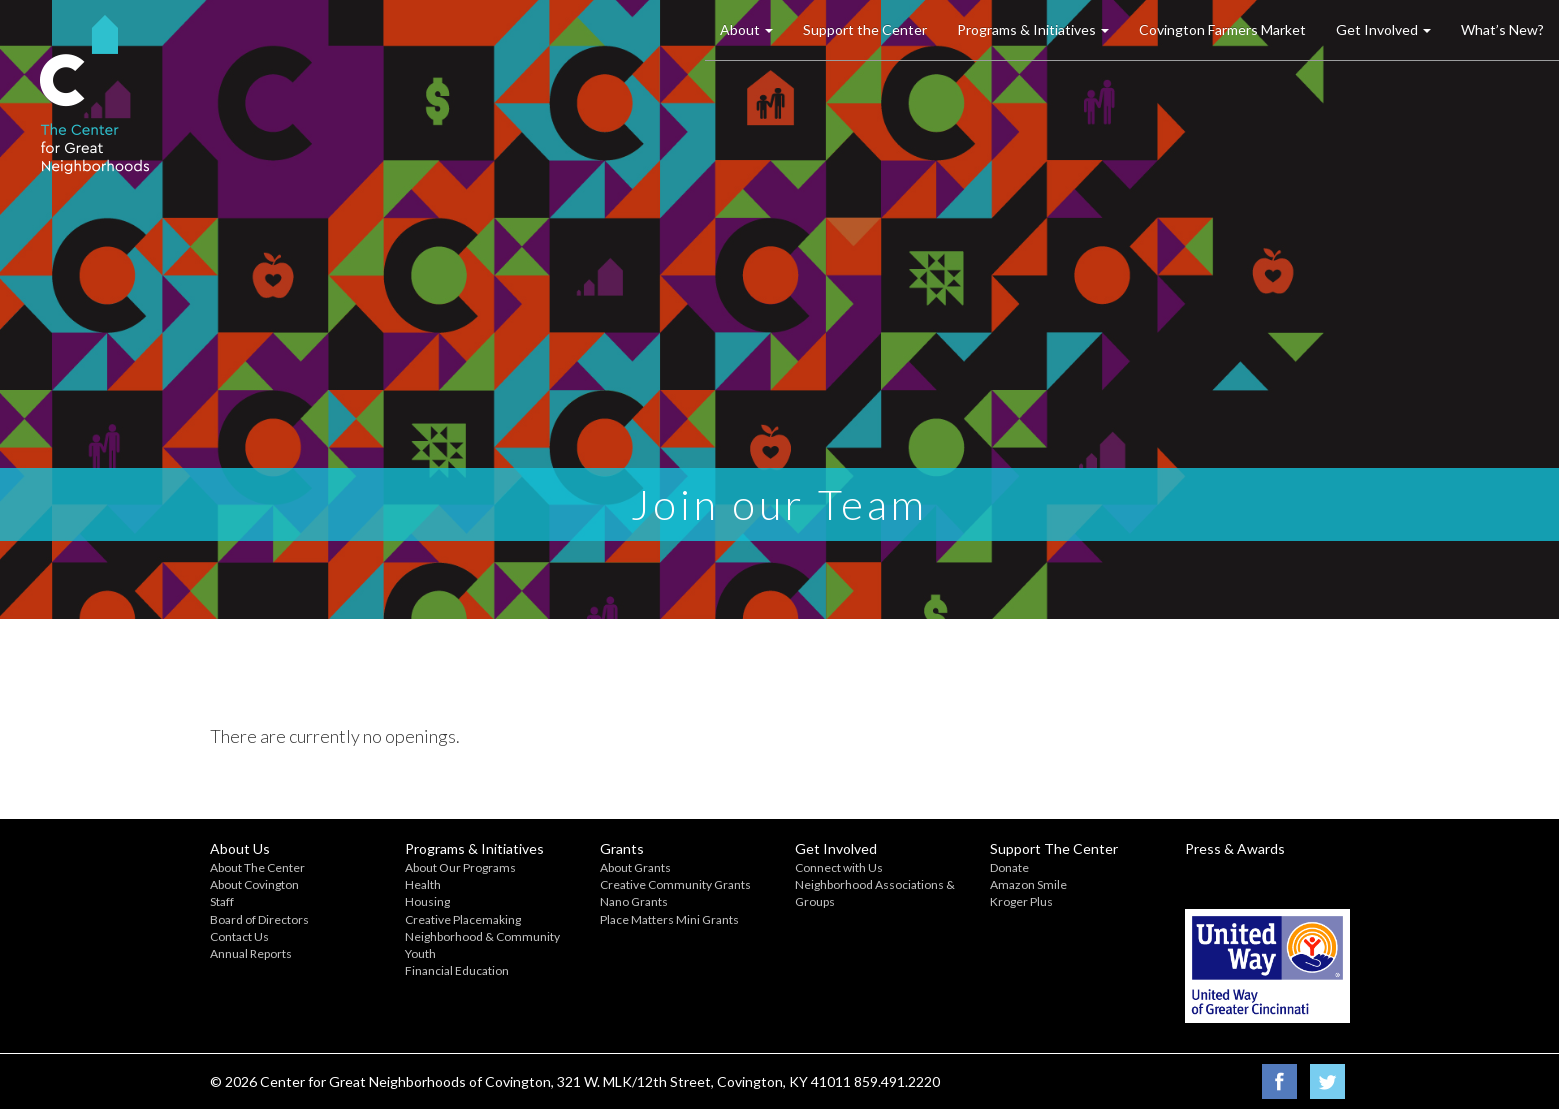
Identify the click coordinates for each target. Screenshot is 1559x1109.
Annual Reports (251, 953)
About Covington (254, 884)
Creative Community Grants (675, 884)
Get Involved (1383, 29)
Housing (427, 901)
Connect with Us (839, 867)
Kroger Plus (1021, 901)
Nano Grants (634, 901)
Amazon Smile (1028, 884)
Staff (222, 901)
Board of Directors (259, 919)
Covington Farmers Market (1222, 29)
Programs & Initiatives (1033, 29)
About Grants (635, 867)
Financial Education (457, 970)
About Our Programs (460, 867)
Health (423, 884)
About (746, 29)
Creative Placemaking (463, 919)
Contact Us (239, 936)
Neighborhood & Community (482, 936)
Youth (420, 953)
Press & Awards (1235, 848)
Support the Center (865, 29)
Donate (1009, 867)
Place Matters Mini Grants (669, 919)
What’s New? (1502, 29)
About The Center (257, 867)
